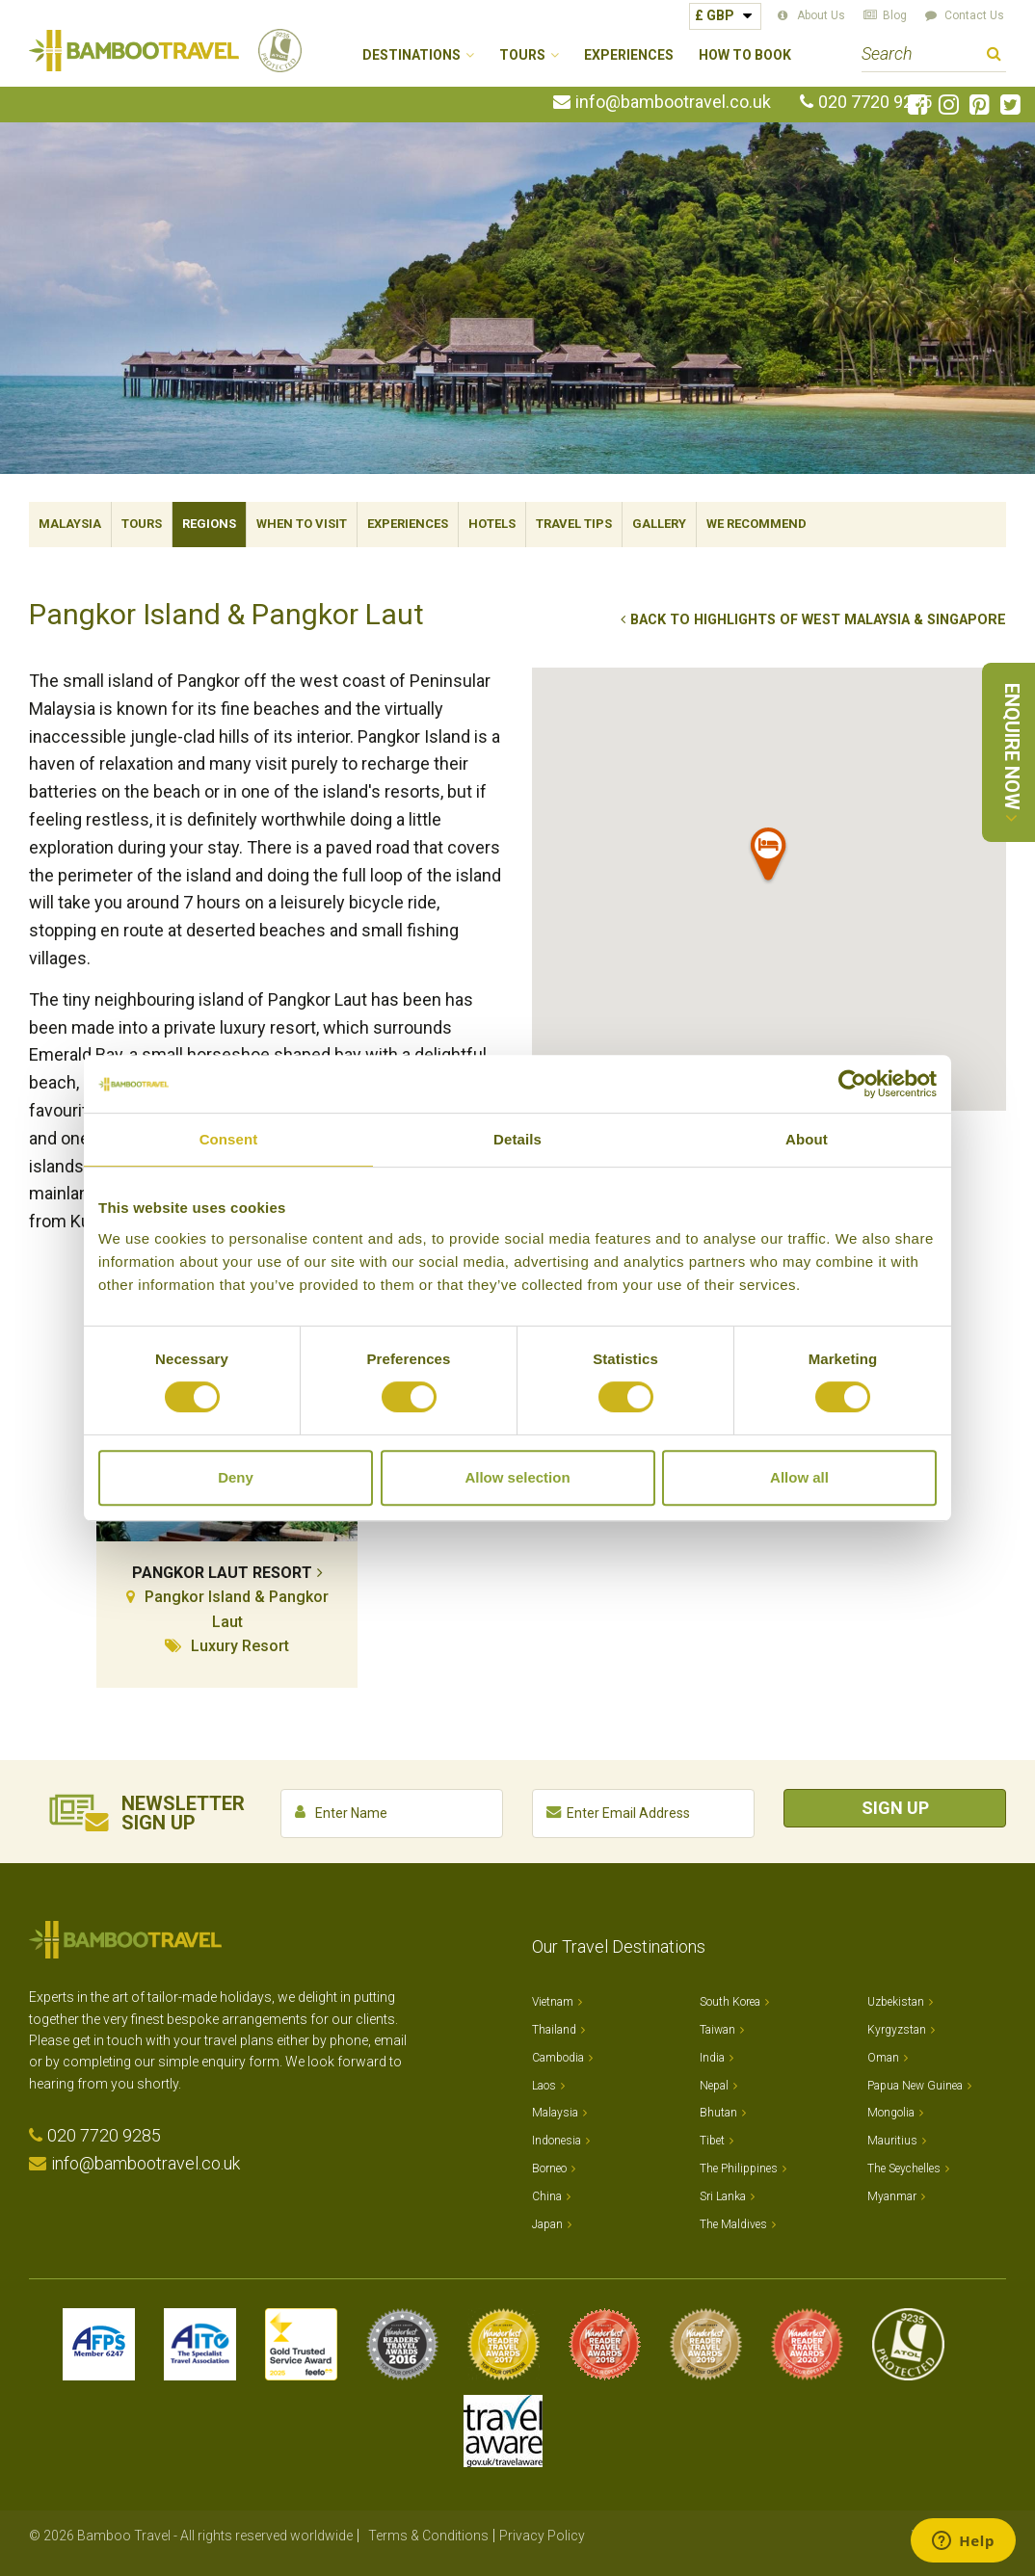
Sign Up (895, 1808)
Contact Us (974, 15)
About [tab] (806, 1139)
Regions (209, 523)
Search (994, 56)
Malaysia (70, 523)
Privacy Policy (542, 2535)
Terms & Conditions (428, 2535)
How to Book (745, 55)
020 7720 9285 (875, 102)
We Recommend (756, 523)
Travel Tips (574, 523)
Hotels (492, 523)
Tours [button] (522, 55)
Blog (895, 15)
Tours (141, 523)
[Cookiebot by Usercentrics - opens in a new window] (852, 1083)
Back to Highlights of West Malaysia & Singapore (818, 620)
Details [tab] (517, 1139)
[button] (769, 858)
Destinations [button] (411, 55)
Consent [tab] (228, 1139)
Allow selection (517, 1477)
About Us (821, 15)
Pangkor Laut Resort (222, 1573)
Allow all (799, 1477)
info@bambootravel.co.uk (673, 102)
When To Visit (301, 523)
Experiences (629, 55)
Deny (235, 1477)
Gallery (659, 523)
